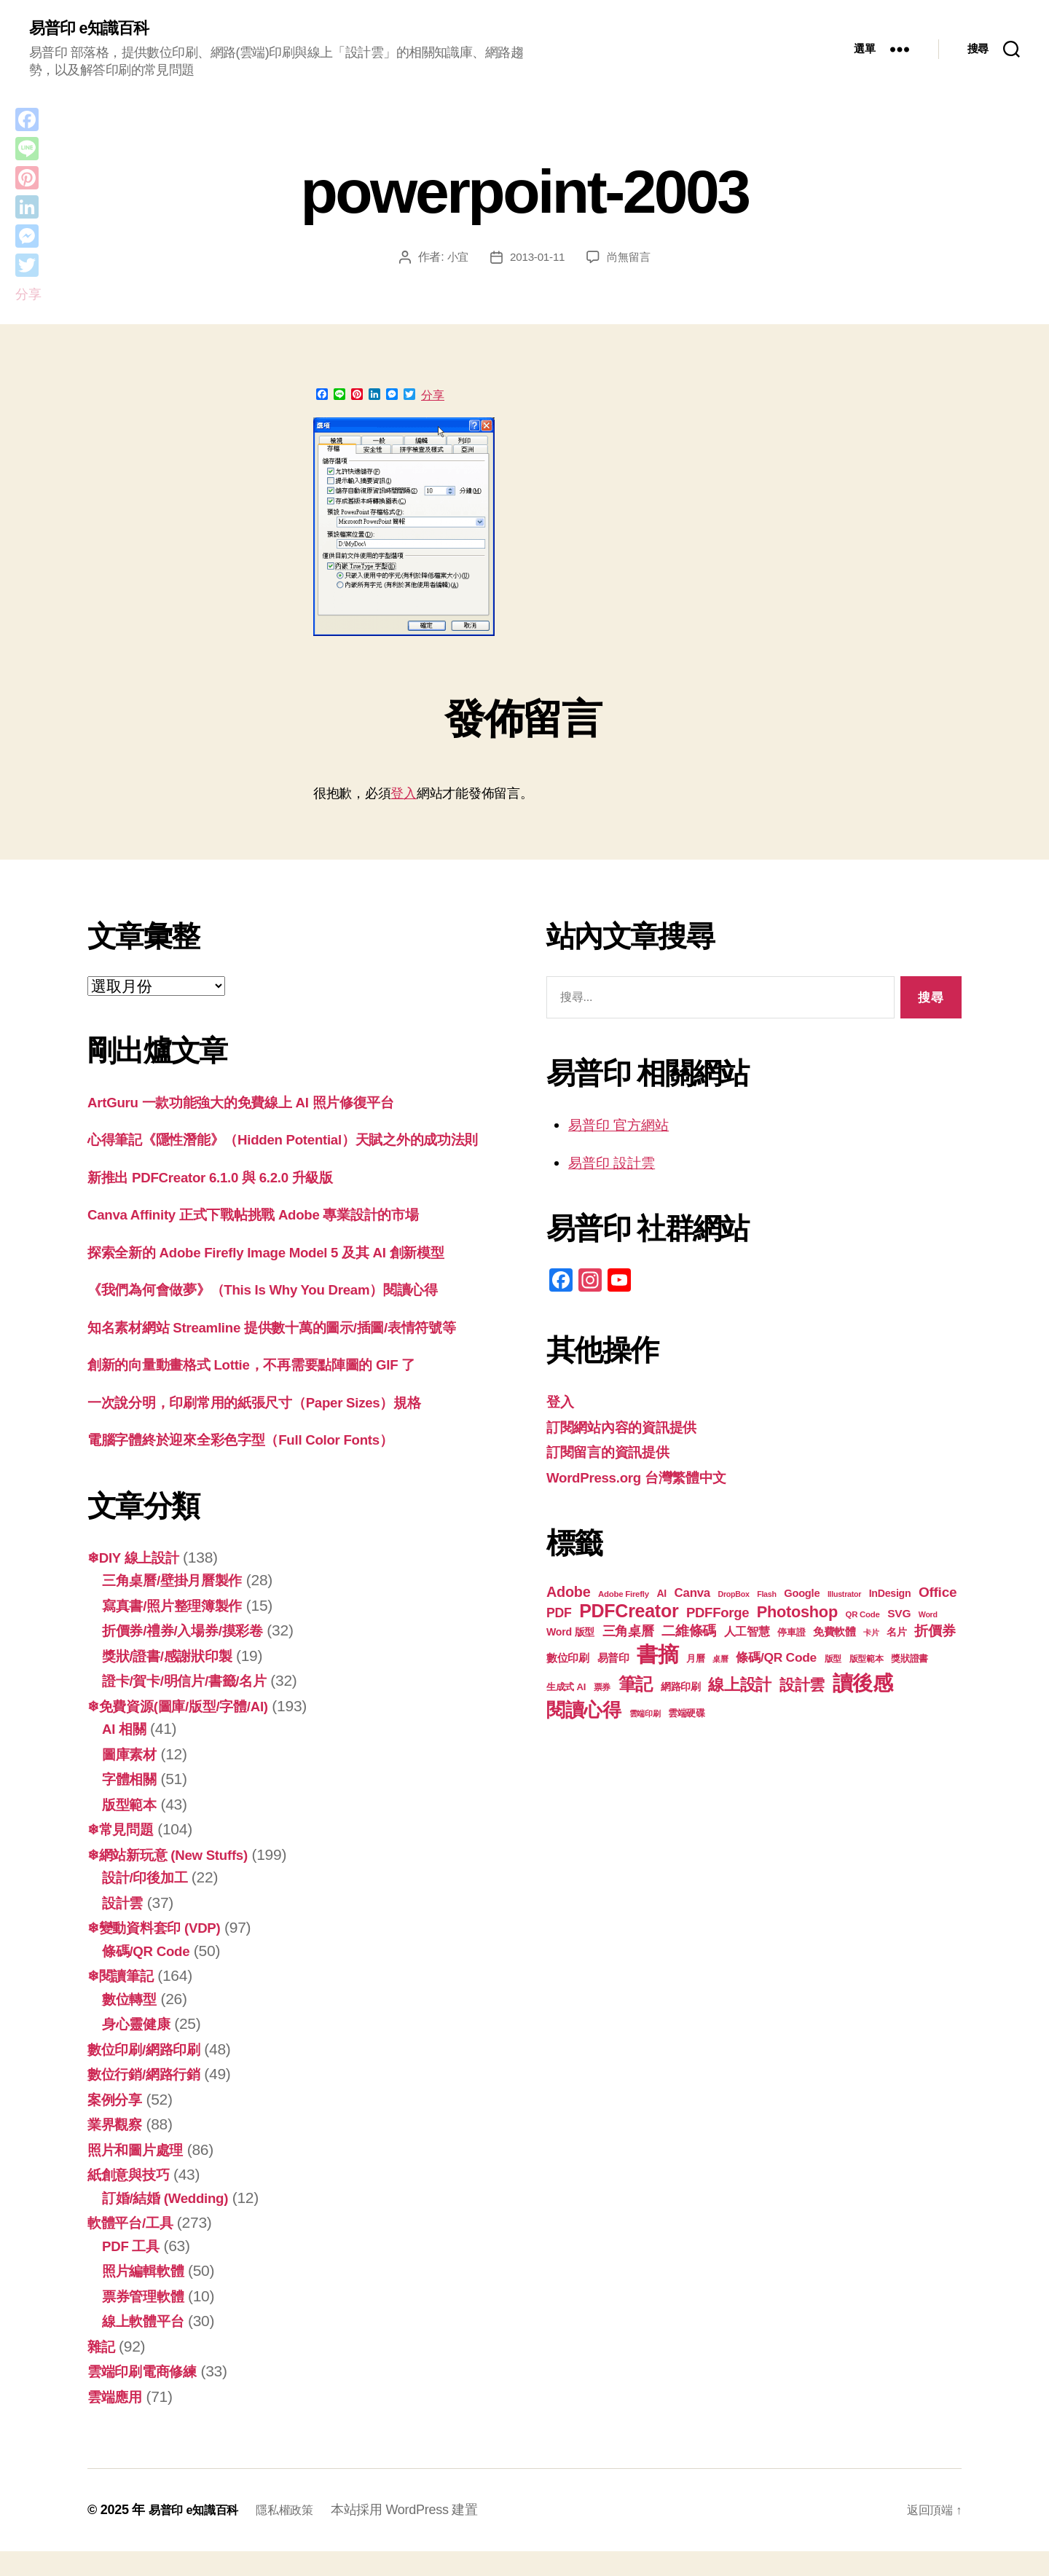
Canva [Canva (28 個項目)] (692, 1595)
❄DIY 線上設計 (138, 1582)
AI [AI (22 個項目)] (661, 1595)
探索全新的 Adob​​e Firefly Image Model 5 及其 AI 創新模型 (287, 1276)
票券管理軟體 (147, 2320)
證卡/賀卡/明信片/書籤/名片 (193, 1705)
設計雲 (124, 1927)
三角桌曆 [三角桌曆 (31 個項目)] (628, 1633)
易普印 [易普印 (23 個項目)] (613, 1660)
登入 (403, 795)
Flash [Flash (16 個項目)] (766, 1596)
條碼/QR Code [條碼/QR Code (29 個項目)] (776, 1659)
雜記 (102, 2371)
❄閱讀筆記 (124, 2000)
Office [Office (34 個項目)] (937, 1594)
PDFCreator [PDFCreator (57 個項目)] (628, 1613)
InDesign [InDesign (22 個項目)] (890, 1595)
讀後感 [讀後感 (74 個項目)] (863, 1685)
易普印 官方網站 (624, 1126)
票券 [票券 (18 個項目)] (602, 1689)
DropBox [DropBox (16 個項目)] (733, 1596)
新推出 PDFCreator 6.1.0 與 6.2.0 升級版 (225, 1201)
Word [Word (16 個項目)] (928, 1616)
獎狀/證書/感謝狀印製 (174, 1680)
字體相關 (132, 1803)
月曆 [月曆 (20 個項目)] (695, 1660)
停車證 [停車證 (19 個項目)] (791, 1635)
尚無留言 (630, 259)
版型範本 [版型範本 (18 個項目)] (866, 1661)
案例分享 (117, 2124)
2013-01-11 (536, 259)
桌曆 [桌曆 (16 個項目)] (720, 1661)
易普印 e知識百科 (94, 29)
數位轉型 (132, 2023)
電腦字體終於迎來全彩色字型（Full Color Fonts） (257, 1464)
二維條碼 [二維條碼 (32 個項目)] (688, 1633)
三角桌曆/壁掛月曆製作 (179, 1604)
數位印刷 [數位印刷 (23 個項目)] (567, 1660)
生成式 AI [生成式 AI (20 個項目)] (566, 1689)
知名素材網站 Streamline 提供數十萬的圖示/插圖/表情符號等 (292, 1351)
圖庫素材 (132, 1778)
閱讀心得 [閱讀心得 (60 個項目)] (583, 1712)
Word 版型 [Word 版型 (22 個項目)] (570, 1634)
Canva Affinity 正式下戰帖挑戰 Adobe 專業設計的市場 (272, 1238)
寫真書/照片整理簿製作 (179, 1630)
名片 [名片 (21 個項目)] (896, 1634)
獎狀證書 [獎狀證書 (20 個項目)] (909, 1660)
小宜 (455, 259)
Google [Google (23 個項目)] (802, 1595)
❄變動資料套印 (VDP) (161, 1952)
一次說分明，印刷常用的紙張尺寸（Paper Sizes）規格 (272, 1426)
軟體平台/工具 (134, 2247)
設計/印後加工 (149, 1901)
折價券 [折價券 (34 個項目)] (934, 1633)
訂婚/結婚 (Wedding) (172, 2222)
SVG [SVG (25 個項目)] (899, 1615)
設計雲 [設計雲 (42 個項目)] (802, 1687)
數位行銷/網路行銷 (149, 2098)
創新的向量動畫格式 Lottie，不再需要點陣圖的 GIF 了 (269, 1389)
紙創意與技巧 (132, 2199)
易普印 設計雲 (616, 1163)
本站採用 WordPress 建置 (422, 2534)
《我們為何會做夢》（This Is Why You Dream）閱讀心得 (283, 1313)
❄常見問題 (124, 1853)
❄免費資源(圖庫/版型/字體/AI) (187, 1730)
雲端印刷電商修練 (147, 2395)
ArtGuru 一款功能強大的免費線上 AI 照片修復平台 (257, 1103)
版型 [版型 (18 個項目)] (833, 1661)
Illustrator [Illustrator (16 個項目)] (844, 1596)
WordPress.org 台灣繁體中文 (647, 1478)
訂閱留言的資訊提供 (614, 1453)
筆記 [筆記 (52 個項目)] (635, 1686)
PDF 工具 (134, 2270)
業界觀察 (117, 2148)
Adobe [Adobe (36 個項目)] (568, 1594)
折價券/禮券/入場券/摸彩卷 (191, 1654)
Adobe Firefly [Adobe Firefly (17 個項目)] (623, 1596)
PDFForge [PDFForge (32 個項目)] (717, 1614)
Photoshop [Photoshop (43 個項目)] (797, 1614)
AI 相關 (127, 1753)
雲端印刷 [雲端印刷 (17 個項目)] (645, 1715)
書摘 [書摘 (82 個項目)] (657, 1656)
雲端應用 (117, 2421)
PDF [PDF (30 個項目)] (559, 1615)
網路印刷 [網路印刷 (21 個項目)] (681, 1689)
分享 (432, 397)
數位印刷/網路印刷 (149, 2073)
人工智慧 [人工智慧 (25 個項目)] (747, 1633)
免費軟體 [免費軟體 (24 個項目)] (834, 1633)
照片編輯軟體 (147, 2295)
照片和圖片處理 (140, 2174)
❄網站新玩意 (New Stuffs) (177, 1879)
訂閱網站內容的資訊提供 (629, 1428)
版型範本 (132, 1829)
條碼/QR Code (151, 1975)
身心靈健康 (140, 2048)
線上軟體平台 (147, 2345)
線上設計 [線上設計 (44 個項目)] (739, 1687)
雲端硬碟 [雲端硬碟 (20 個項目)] (686, 1715)
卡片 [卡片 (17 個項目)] (871, 1634)
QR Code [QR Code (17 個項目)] (862, 1616)
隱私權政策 (299, 2534)
